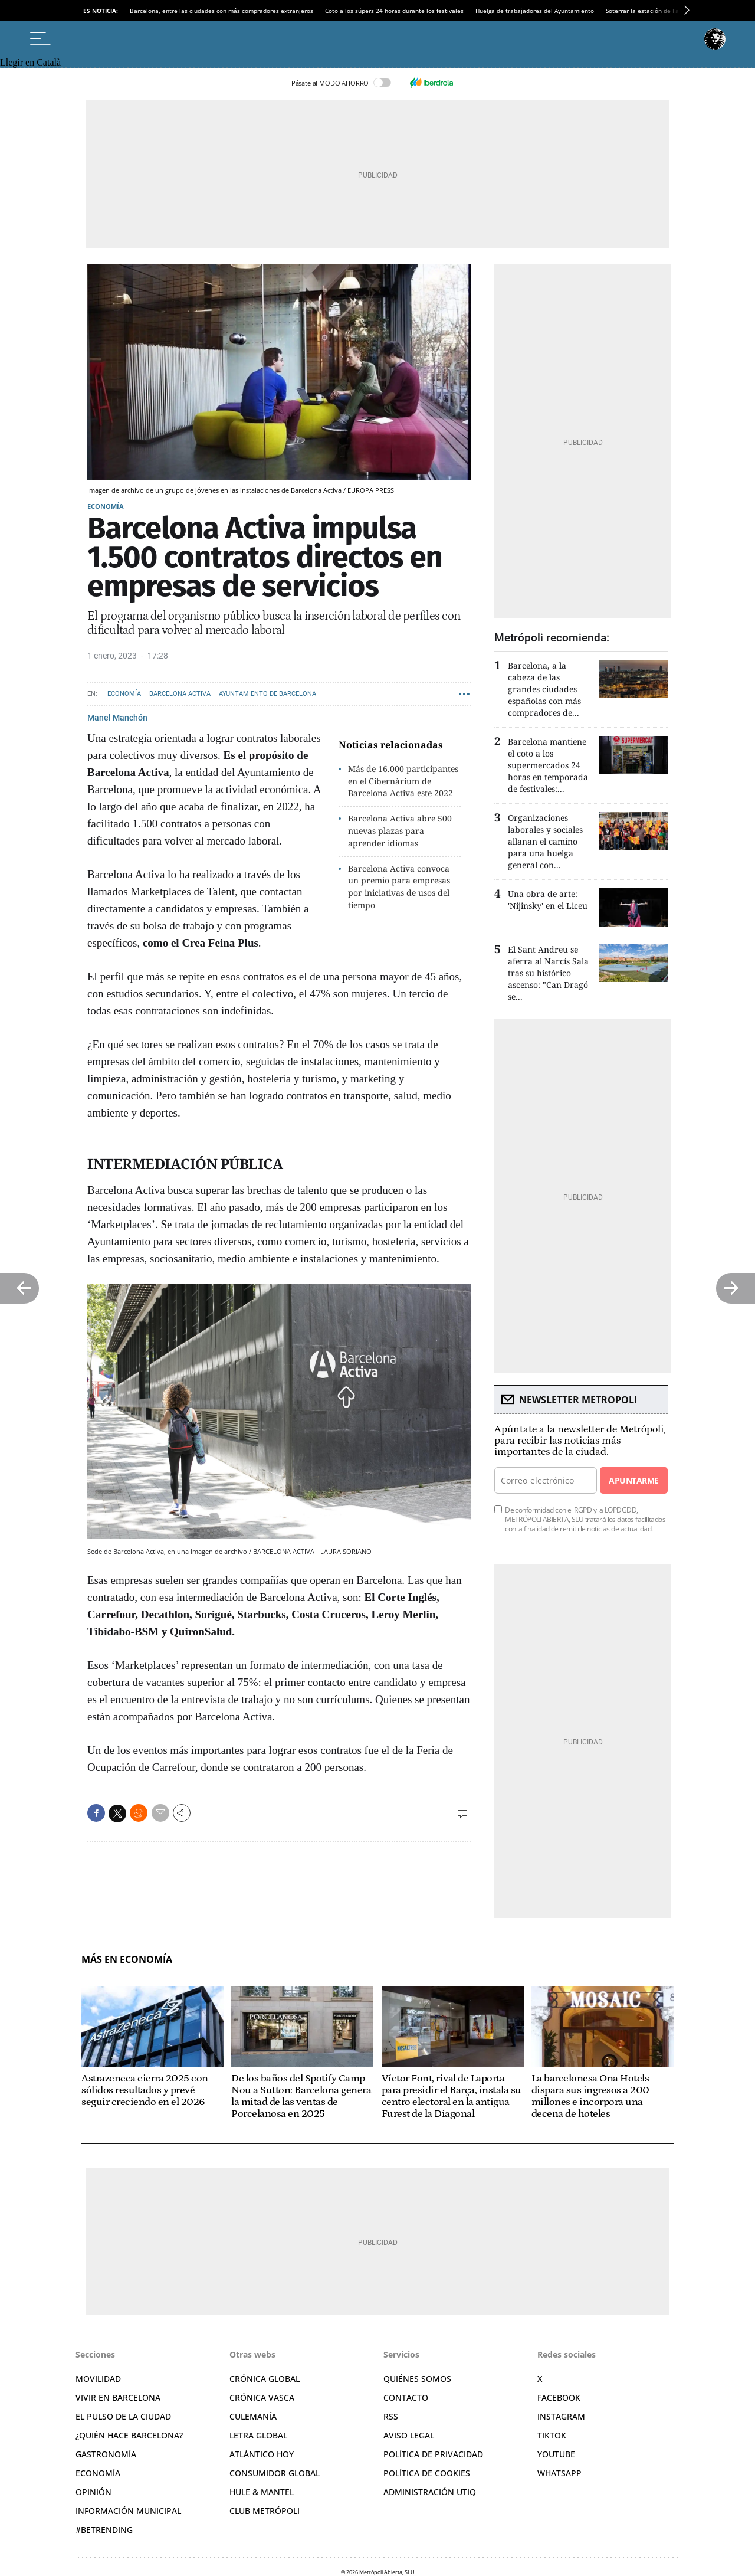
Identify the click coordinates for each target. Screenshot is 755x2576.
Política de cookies (426, 2473)
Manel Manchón (117, 717)
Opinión (93, 2492)
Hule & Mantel (261, 2492)
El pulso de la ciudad (123, 2416)
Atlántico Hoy (261, 2454)
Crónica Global (264, 2378)
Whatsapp (559, 2473)
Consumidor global (274, 2473)
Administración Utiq (429, 2492)
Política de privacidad (433, 2454)
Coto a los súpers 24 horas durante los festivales (394, 10)
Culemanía (253, 2416)
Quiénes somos (417, 2378)
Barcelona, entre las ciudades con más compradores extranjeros (221, 10)
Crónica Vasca (261, 2397)
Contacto (405, 2397)
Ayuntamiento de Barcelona (267, 694)
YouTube (556, 2454)
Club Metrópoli (264, 2510)
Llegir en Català (30, 62)
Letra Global (258, 2435)
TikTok (551, 2435)
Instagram (561, 2416)
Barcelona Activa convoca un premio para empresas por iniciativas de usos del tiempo (399, 887)
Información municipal (128, 2510)
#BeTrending (104, 2529)
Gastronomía (106, 2454)
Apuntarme (633, 1480)
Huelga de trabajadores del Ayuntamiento (534, 10)
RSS (390, 2416)
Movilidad (98, 2378)
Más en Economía (126, 1959)
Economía (105, 506)
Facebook (558, 2397)
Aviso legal (408, 2435)
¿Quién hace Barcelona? (129, 2435)
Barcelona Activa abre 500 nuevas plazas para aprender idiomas (400, 831)
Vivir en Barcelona (118, 2397)
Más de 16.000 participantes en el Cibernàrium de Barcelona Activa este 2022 (403, 781)
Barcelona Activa (180, 694)
